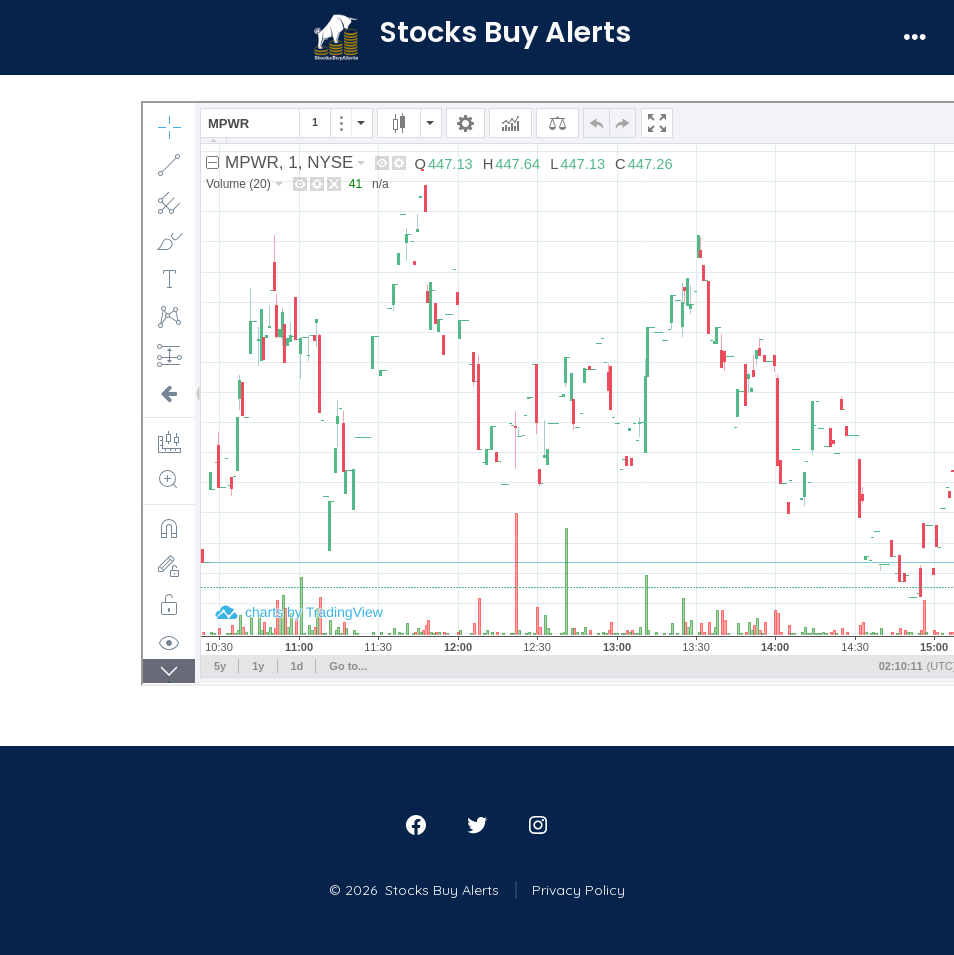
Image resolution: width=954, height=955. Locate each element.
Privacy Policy (578, 890)
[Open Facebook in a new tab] (416, 825)
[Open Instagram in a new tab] (538, 825)
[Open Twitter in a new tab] (477, 825)
